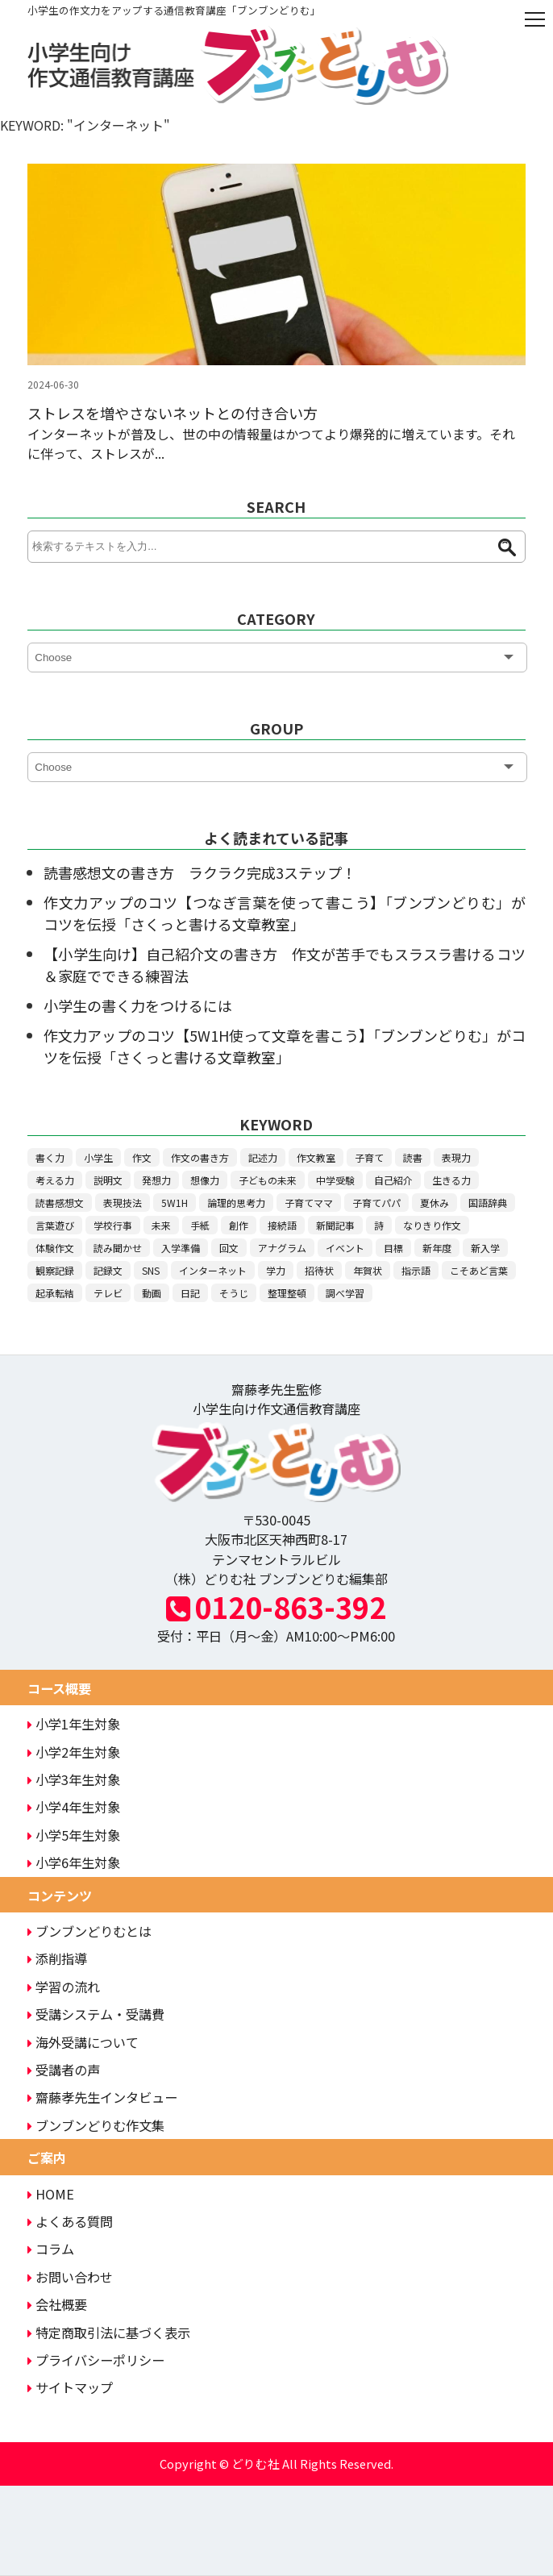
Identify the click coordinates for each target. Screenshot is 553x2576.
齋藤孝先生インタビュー (102, 2097)
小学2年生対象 (73, 1752)
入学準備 (180, 1248)
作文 (142, 1157)
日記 (190, 1293)
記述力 (262, 1157)
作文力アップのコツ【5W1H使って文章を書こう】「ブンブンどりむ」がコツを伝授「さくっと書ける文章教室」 (284, 1046)
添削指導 (57, 1958)
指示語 (415, 1270)
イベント (345, 1248)
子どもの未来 (268, 1180)
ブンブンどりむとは (89, 1931)
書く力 (49, 1157)
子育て (369, 1157)
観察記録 (54, 1270)
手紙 (200, 1225)
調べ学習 (345, 1293)
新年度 (436, 1248)
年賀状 (367, 1270)
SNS (151, 1270)
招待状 (319, 1270)
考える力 (54, 1180)
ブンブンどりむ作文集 (95, 2125)
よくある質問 (70, 2221)
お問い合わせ (70, 2277)
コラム (50, 2248)
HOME (50, 2194)
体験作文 (54, 1248)
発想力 (156, 1180)
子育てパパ (376, 1202)
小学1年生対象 (73, 1723)
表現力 (456, 1157)
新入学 (485, 1248)
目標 (393, 1248)
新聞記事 (335, 1225)
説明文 (108, 1180)
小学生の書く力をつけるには (138, 1005)
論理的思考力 (236, 1202)
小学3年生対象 (73, 1779)
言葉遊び (54, 1225)
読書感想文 (59, 1202)
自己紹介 (393, 1180)
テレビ (108, 1293)
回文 (229, 1248)
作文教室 (316, 1157)
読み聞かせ (118, 1248)
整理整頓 (287, 1293)
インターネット (213, 1270)
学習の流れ (63, 1986)
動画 (151, 1293)
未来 (161, 1225)
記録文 (108, 1270)
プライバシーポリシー (95, 2360)
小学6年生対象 (73, 1862)
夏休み (434, 1202)
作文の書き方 (200, 1157)
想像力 (204, 1180)
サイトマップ (70, 2387)
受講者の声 (63, 2069)
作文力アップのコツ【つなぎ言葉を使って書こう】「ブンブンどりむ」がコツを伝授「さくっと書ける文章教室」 (284, 913)
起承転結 (54, 1293)
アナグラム (282, 1248)
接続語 (282, 1225)
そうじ (233, 1293)
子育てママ (309, 1202)
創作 (238, 1225)
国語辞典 (487, 1202)
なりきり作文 (432, 1225)
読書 (412, 1157)
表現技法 (122, 1202)
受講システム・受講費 (95, 2014)
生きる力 (451, 1180)
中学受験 (335, 1180)
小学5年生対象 (73, 1835)
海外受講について (83, 2042)
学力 (275, 1270)
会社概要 (57, 2304)
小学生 (98, 1157)
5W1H (174, 1202)
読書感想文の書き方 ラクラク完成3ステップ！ (200, 872)
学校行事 (113, 1225)
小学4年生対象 (73, 1807)
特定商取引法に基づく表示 (108, 2332)
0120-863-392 (276, 1606)
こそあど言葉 (479, 1270)
